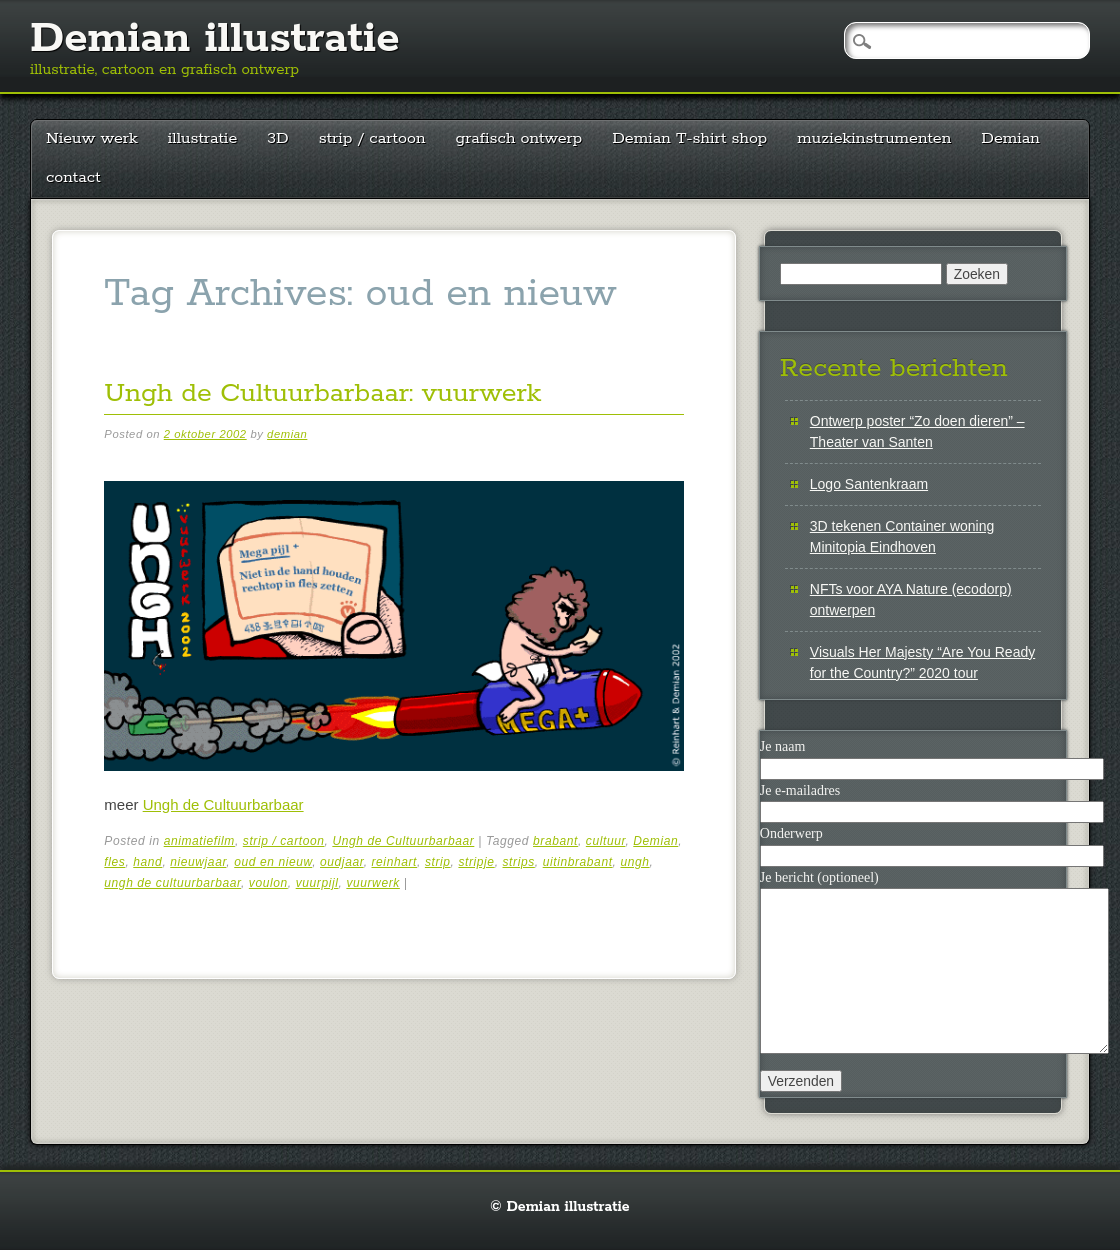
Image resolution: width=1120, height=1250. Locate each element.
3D (277, 138)
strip (438, 862)
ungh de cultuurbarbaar (172, 883)
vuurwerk (372, 883)
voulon (268, 883)
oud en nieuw (273, 862)
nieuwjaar (198, 862)
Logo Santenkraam (869, 484)
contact (73, 177)
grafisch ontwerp (519, 138)
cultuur (606, 841)
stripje (476, 862)
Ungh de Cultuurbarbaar (223, 804)
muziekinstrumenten (874, 138)
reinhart (395, 862)
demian (287, 434)
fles (114, 862)
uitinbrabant (578, 862)
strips (519, 862)
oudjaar (342, 862)
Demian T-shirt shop (689, 138)
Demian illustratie (215, 39)
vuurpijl (317, 883)
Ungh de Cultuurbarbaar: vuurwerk (322, 393)
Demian (1010, 138)
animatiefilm (199, 841)
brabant (555, 841)
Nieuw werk (92, 138)
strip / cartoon (372, 138)
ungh (634, 862)
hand (147, 862)
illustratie (203, 138)
